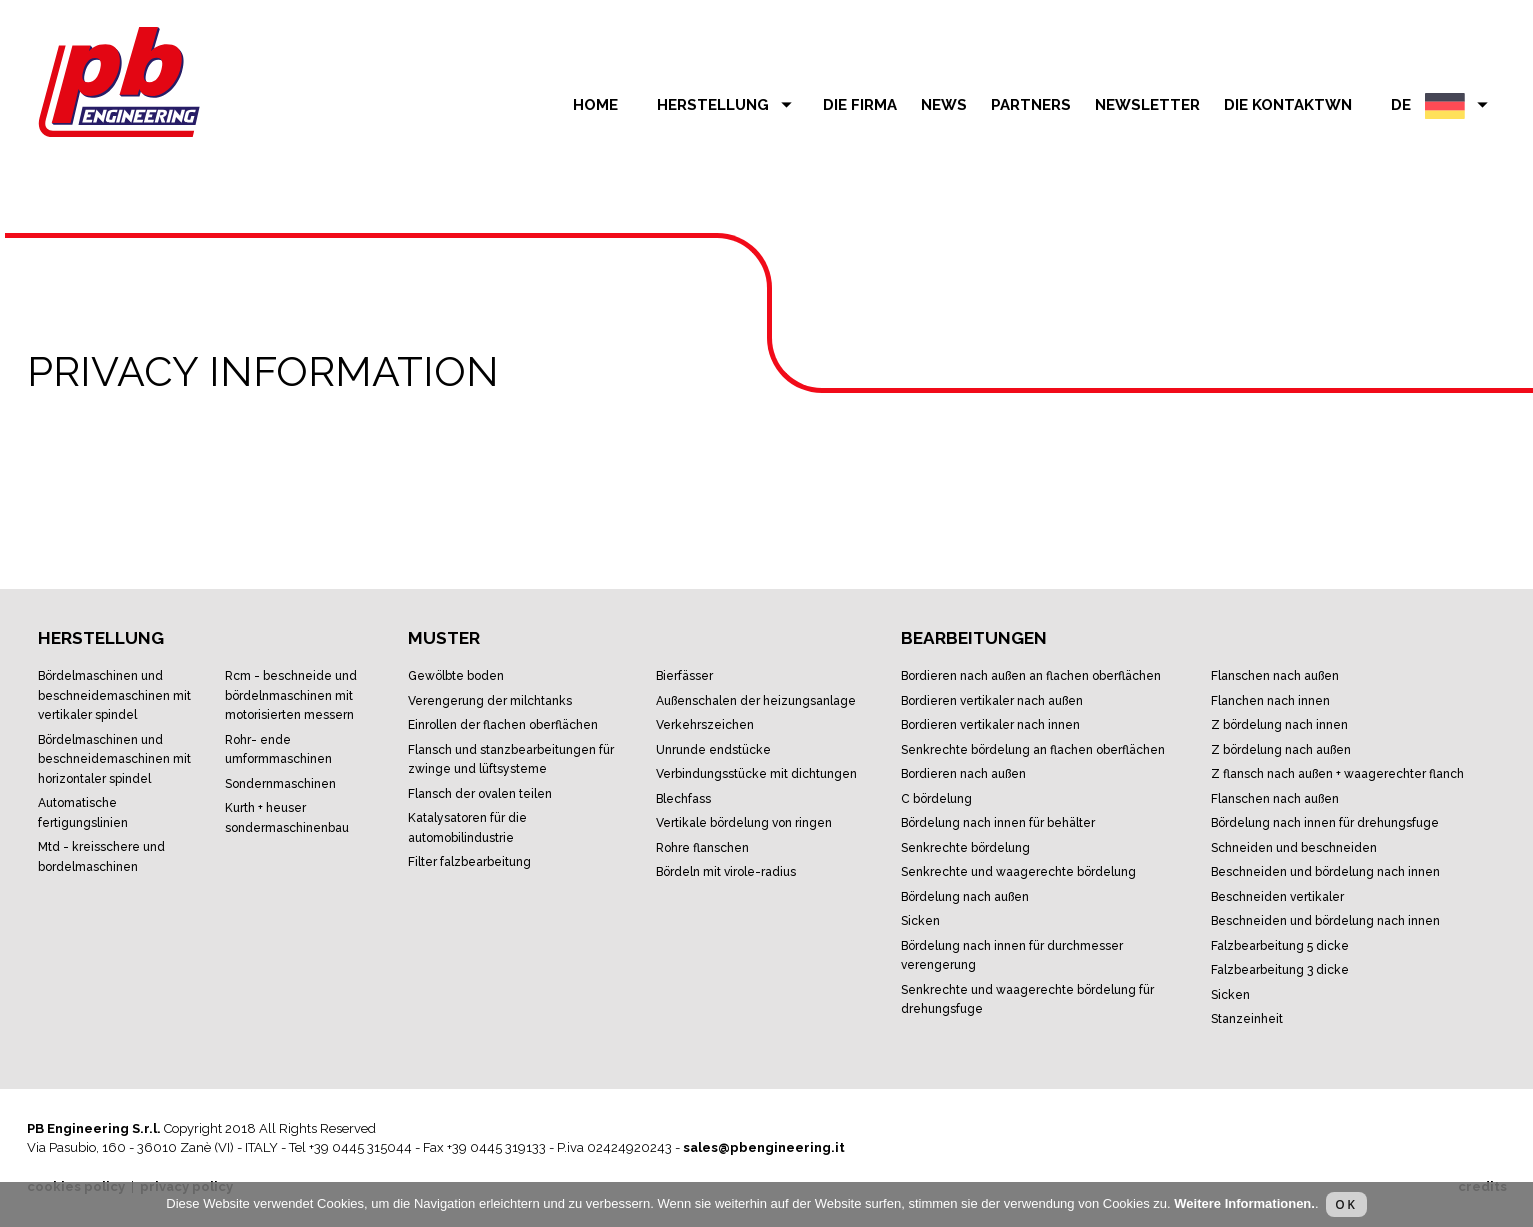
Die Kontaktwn (1288, 105)
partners (1031, 105)
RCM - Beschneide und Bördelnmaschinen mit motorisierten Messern (291, 695)
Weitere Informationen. (1244, 1203)
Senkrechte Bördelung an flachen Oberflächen (1033, 750)
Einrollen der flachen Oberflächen (503, 725)
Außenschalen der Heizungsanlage (756, 701)
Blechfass (683, 799)
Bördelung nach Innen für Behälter (998, 823)
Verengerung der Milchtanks (490, 701)
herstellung (728, 105)
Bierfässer (684, 676)
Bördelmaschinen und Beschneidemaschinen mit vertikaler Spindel (114, 695)
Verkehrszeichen (705, 725)
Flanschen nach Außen (1275, 676)
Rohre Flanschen (702, 848)
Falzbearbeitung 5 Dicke (1280, 946)
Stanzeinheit (1247, 1019)
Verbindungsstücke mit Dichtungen (756, 774)
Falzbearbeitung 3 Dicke (1280, 970)
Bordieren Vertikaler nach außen (992, 701)
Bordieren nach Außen (963, 774)
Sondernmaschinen (280, 784)
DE (1443, 105)
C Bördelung (936, 799)
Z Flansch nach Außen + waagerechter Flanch (1337, 774)
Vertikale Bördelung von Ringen (744, 823)
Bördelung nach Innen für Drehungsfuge (1325, 823)
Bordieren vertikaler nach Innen (990, 725)
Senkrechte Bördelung (965, 848)
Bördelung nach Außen (965, 897)
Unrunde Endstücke (713, 750)
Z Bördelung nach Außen (1281, 750)
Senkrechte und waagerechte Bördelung (1018, 872)
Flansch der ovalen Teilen (480, 794)
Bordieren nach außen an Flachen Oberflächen (1031, 676)
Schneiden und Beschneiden (1294, 848)
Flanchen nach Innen (1270, 701)
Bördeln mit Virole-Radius (726, 872)
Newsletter (1147, 105)
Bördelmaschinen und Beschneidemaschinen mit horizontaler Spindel (114, 759)
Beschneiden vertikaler (1277, 897)
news (944, 105)
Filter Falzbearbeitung (469, 862)
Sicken (920, 921)
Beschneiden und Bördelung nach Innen (1325, 872)
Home (595, 105)
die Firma (860, 105)
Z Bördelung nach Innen (1279, 725)
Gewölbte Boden (456, 676)
